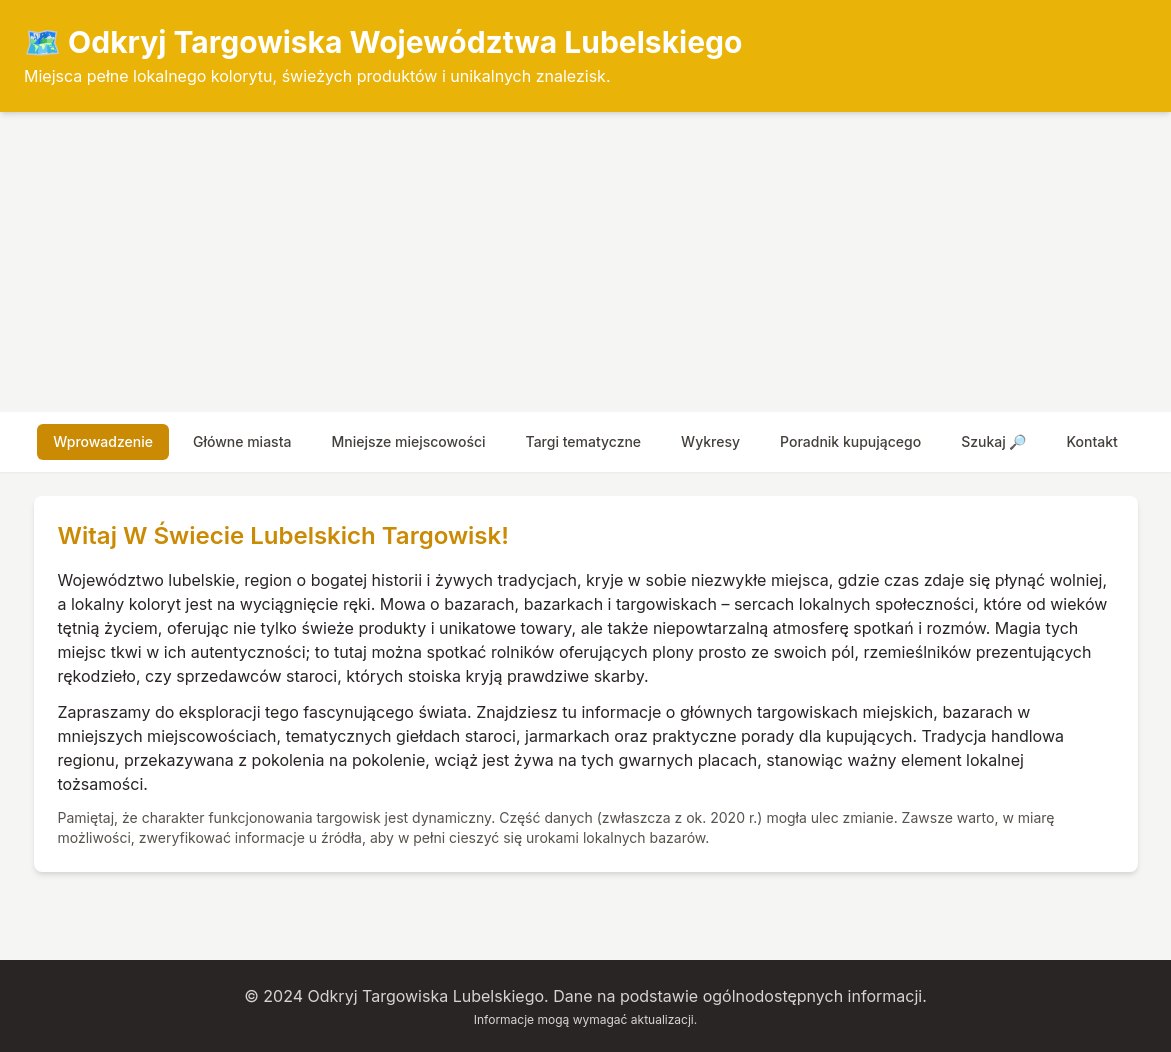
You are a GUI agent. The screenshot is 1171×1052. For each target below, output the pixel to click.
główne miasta (242, 441)
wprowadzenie (103, 441)
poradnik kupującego (850, 441)
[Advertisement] (585, 262)
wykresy (710, 441)
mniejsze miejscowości (408, 441)
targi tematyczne (584, 441)
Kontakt (1091, 441)
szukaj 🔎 (993, 441)
